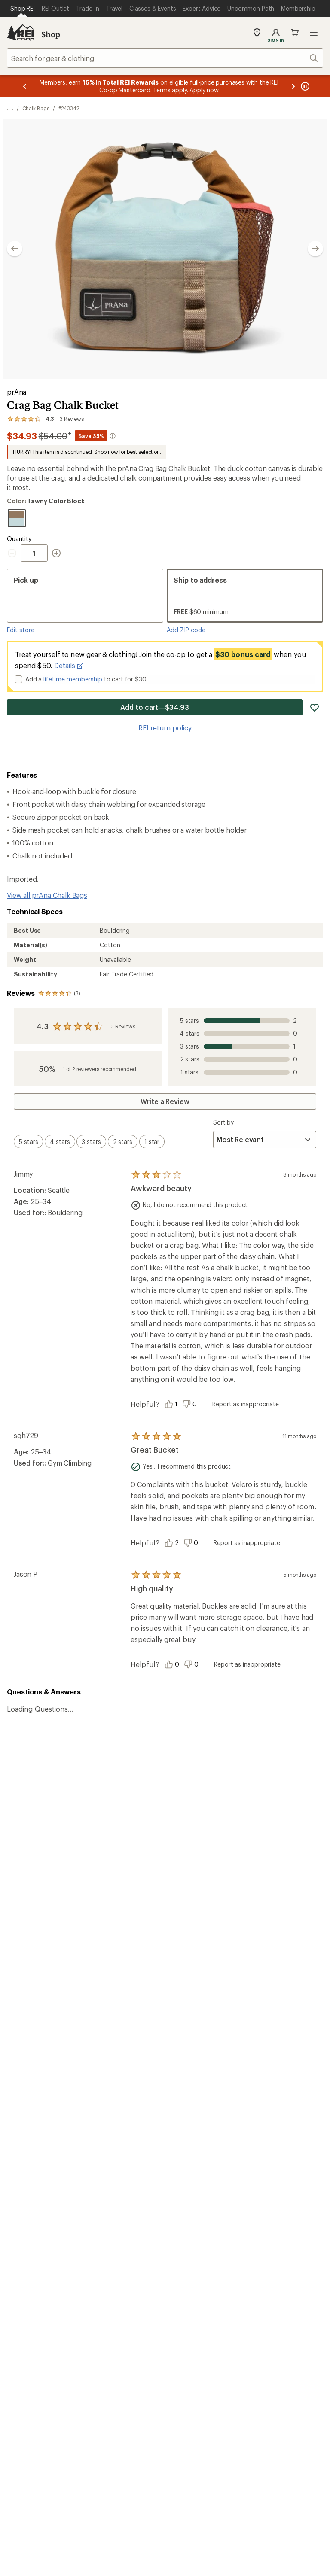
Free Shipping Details (282, 2086)
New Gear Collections (41, 2185)
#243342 (68, 108)
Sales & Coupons (276, 2073)
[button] (165, 248)
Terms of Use (55, 2399)
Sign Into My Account (41, 2073)
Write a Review (165, 1101)
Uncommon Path (114, 2198)
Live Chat (264, 2262)
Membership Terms (289, 2412)
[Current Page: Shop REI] (22, 8)
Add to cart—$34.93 (154, 707)
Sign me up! (248, 1839)
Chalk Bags (35, 108)
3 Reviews (123, 1026)
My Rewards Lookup (39, 2086)
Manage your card (226, 2021)
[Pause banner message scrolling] (304, 86)
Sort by (223, 1122)
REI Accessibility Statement (165, 2423)
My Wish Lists (28, 2099)
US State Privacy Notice (260, 2399)
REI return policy (165, 728)
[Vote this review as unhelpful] (192, 1404)
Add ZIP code (186, 629)
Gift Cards (184, 2086)
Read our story (30, 1932)
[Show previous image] (14, 248)
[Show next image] (315, 248)
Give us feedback (143, 1763)
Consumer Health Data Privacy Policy (64, 2412)
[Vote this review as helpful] (174, 1404)
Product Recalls (152, 2412)
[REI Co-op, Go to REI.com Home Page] (20, 32)
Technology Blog (276, 2211)
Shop (50, 34)
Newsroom (266, 2198)
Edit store (20, 629)
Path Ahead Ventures (121, 2211)
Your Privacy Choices (124, 2400)
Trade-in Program (34, 2211)
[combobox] (165, 58)
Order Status (108, 2073)
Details (69, 665)
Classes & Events (114, 2185)
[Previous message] (25, 86)
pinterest (247, 2338)
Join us (182, 1955)
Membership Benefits (41, 2112)
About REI (265, 2161)
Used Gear (23, 2198)
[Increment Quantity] (56, 553)
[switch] (28, 1141)
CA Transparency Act (218, 2412)
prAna (17, 392)
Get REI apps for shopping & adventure (95, 2325)
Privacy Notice (193, 2399)
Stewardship (269, 2224)
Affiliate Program (194, 2200)
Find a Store (151, 2262)
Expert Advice (109, 2172)
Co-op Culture (191, 2174)
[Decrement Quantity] (14, 553)
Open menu (314, 32)
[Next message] (293, 86)
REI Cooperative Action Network (58, 2021)
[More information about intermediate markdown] (112, 435)
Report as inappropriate (245, 1404)
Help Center (33, 2262)
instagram (184, 2338)
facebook (226, 2338)
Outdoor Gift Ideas (198, 2073)
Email (65, 1823)
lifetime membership (72, 679)
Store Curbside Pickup (123, 2110)
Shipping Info (109, 2123)
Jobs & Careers (191, 2161)
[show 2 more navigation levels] (10, 108)
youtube (268, 2338)
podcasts (289, 2338)
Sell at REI (183, 2187)
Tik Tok (205, 2338)
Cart (295, 32)
